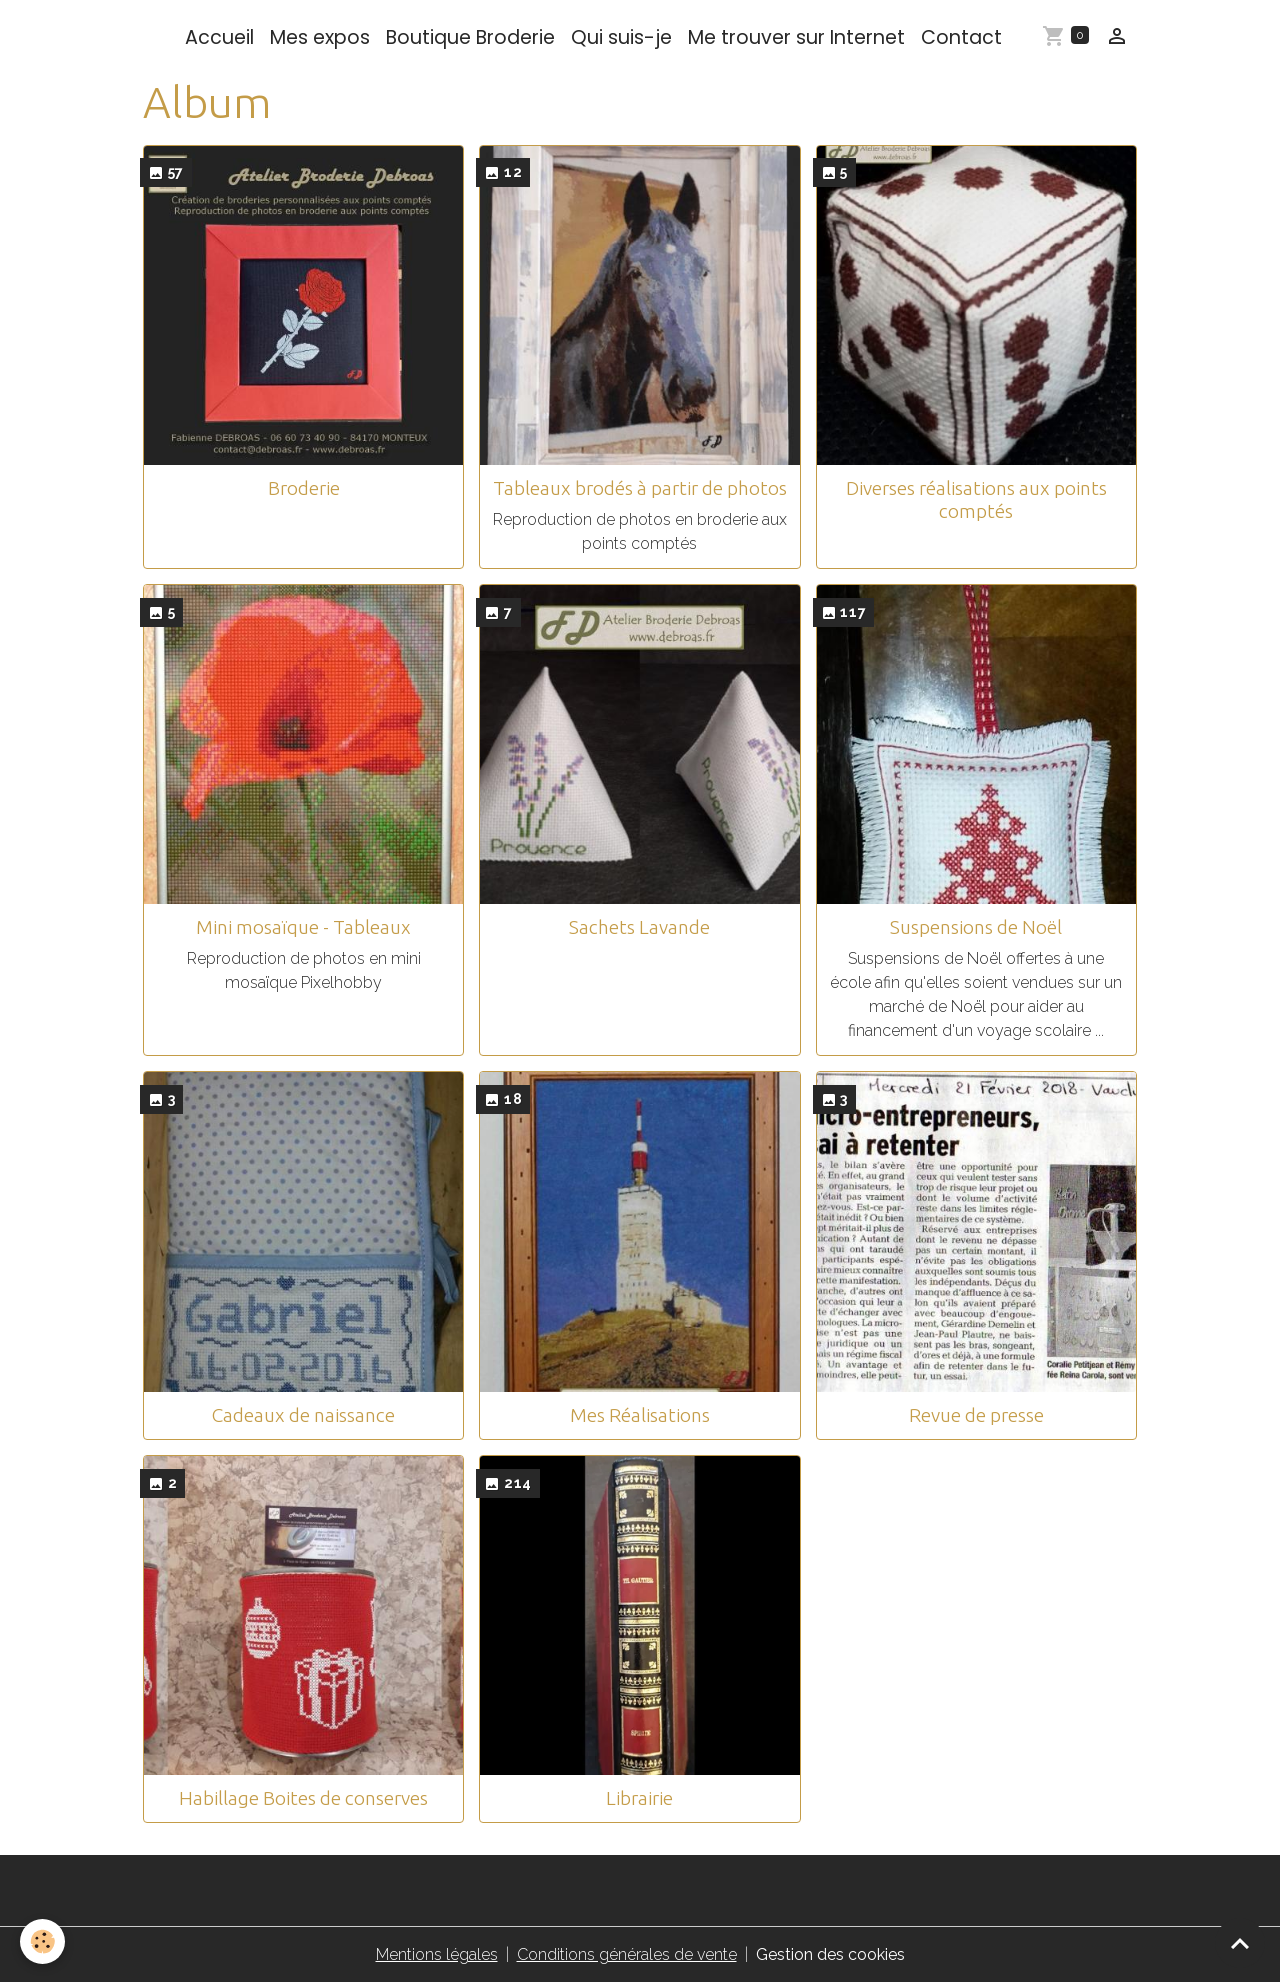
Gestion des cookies (830, 1954)
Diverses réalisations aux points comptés (976, 499)
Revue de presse (976, 1415)
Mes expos (320, 37)
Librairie (639, 1798)
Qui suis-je (621, 37)
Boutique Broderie (470, 37)
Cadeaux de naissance (303, 1415)
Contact (961, 37)
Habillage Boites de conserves (303, 1798)
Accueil (219, 37)
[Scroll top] (1240, 1943)
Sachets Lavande (639, 927)
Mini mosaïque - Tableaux (303, 927)
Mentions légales (437, 1954)
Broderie (304, 488)
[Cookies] (42, 1941)
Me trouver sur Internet (796, 37)
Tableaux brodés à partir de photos (640, 488)
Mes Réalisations (640, 1415)
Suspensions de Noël (976, 927)
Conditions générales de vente (627, 1954)
